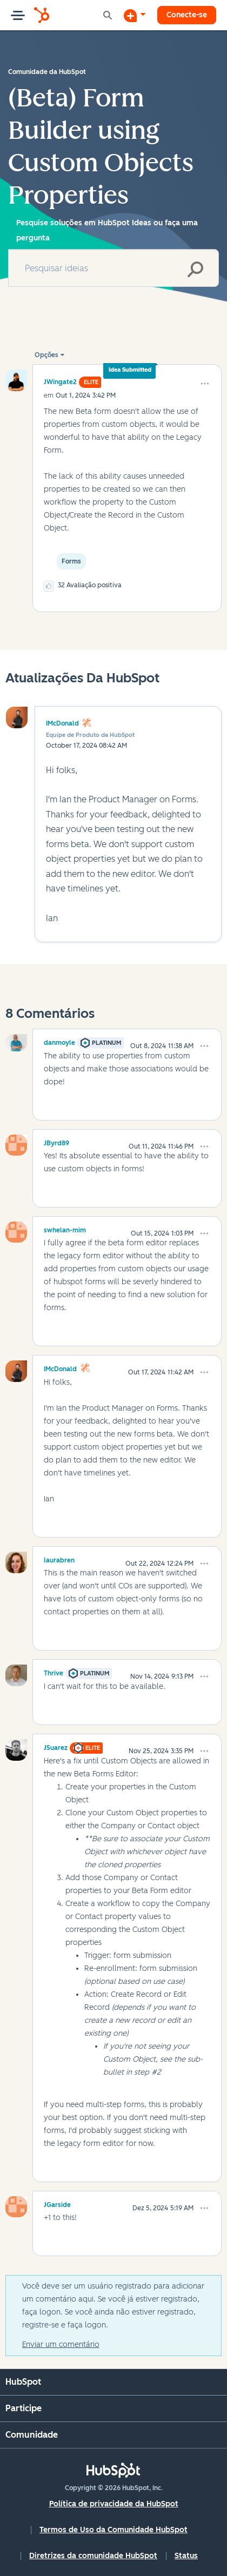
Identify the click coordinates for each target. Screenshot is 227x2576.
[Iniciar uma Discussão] (134, 15)
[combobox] (113, 268)
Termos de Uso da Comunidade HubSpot (113, 2529)
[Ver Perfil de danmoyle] (59, 1041)
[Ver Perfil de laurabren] (59, 1558)
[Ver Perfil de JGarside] (57, 2203)
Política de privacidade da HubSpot (113, 2503)
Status (186, 2555)
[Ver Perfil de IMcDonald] (60, 1367)
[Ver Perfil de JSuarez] (56, 1746)
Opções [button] (46, 355)
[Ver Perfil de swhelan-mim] (65, 1228)
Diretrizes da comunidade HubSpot (93, 2555)
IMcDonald (62, 723)
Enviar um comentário (60, 2344)
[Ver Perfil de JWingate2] (60, 381)
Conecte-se (186, 14)
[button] (204, 383)
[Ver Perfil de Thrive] (53, 1671)
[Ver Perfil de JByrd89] (56, 1141)
